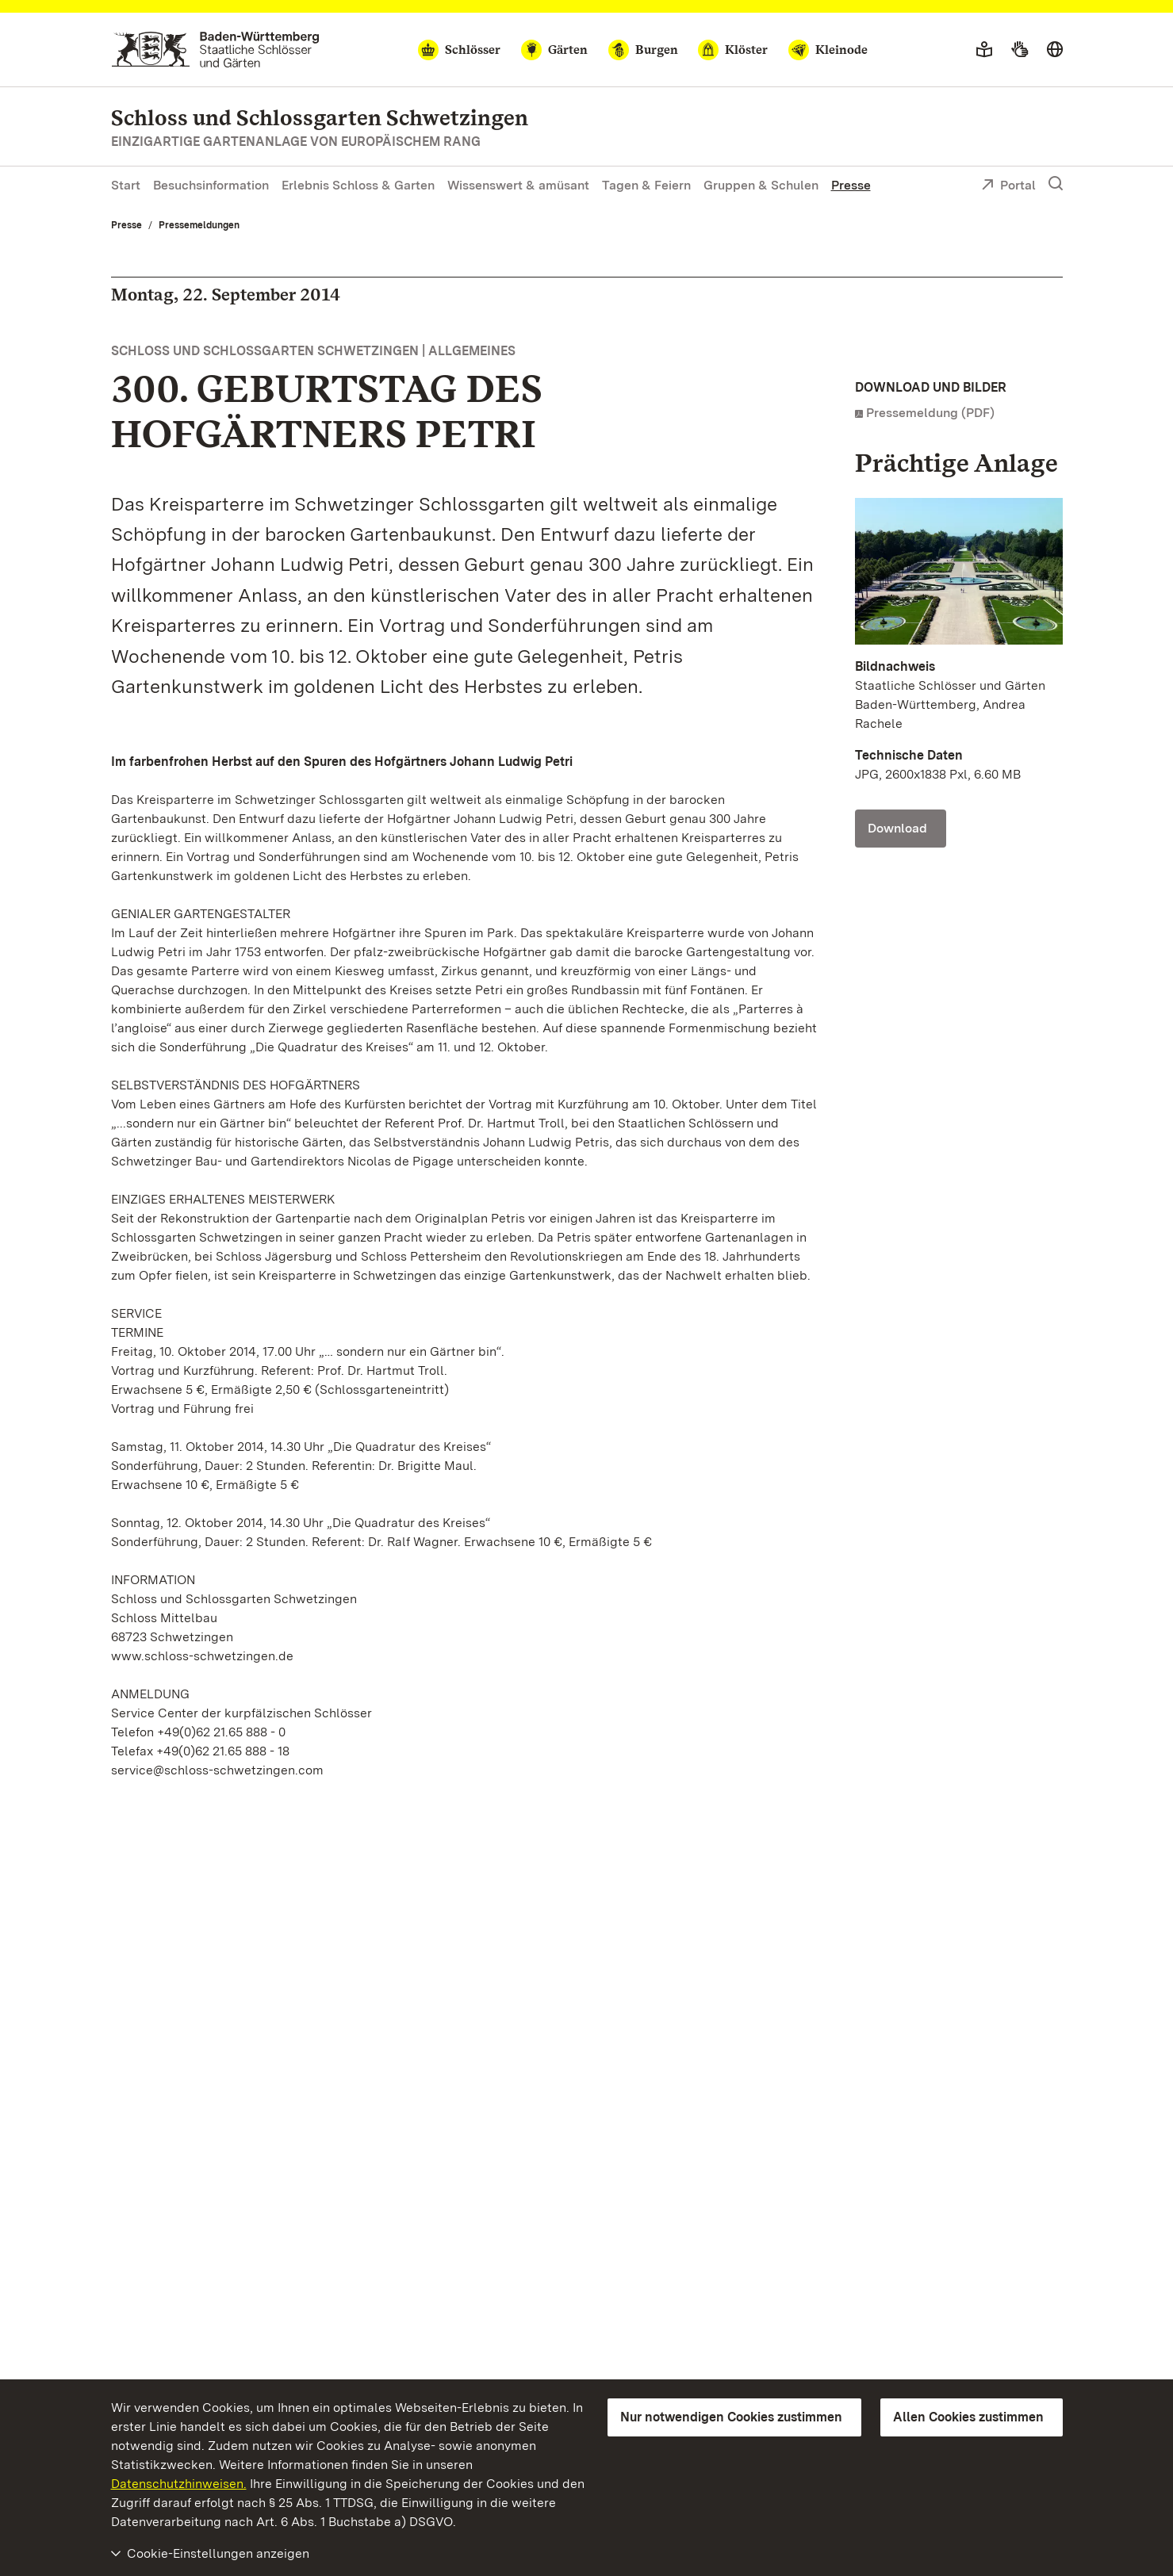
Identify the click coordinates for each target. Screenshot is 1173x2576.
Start (125, 185)
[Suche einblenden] (1055, 184)
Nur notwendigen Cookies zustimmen (731, 2417)
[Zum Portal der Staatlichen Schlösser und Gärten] (215, 49)
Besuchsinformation (211, 185)
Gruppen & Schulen (760, 185)
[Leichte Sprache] (984, 50)
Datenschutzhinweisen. (179, 2483)
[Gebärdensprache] (1019, 50)
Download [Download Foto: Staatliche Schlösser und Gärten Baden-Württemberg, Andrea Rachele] (897, 828)
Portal (1008, 186)
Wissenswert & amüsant (518, 185)
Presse (851, 185)
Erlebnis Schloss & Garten (358, 185)
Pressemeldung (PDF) (930, 412)
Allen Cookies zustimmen (968, 2417)
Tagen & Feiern (646, 185)
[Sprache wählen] (1055, 50)
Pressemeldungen (199, 225)
